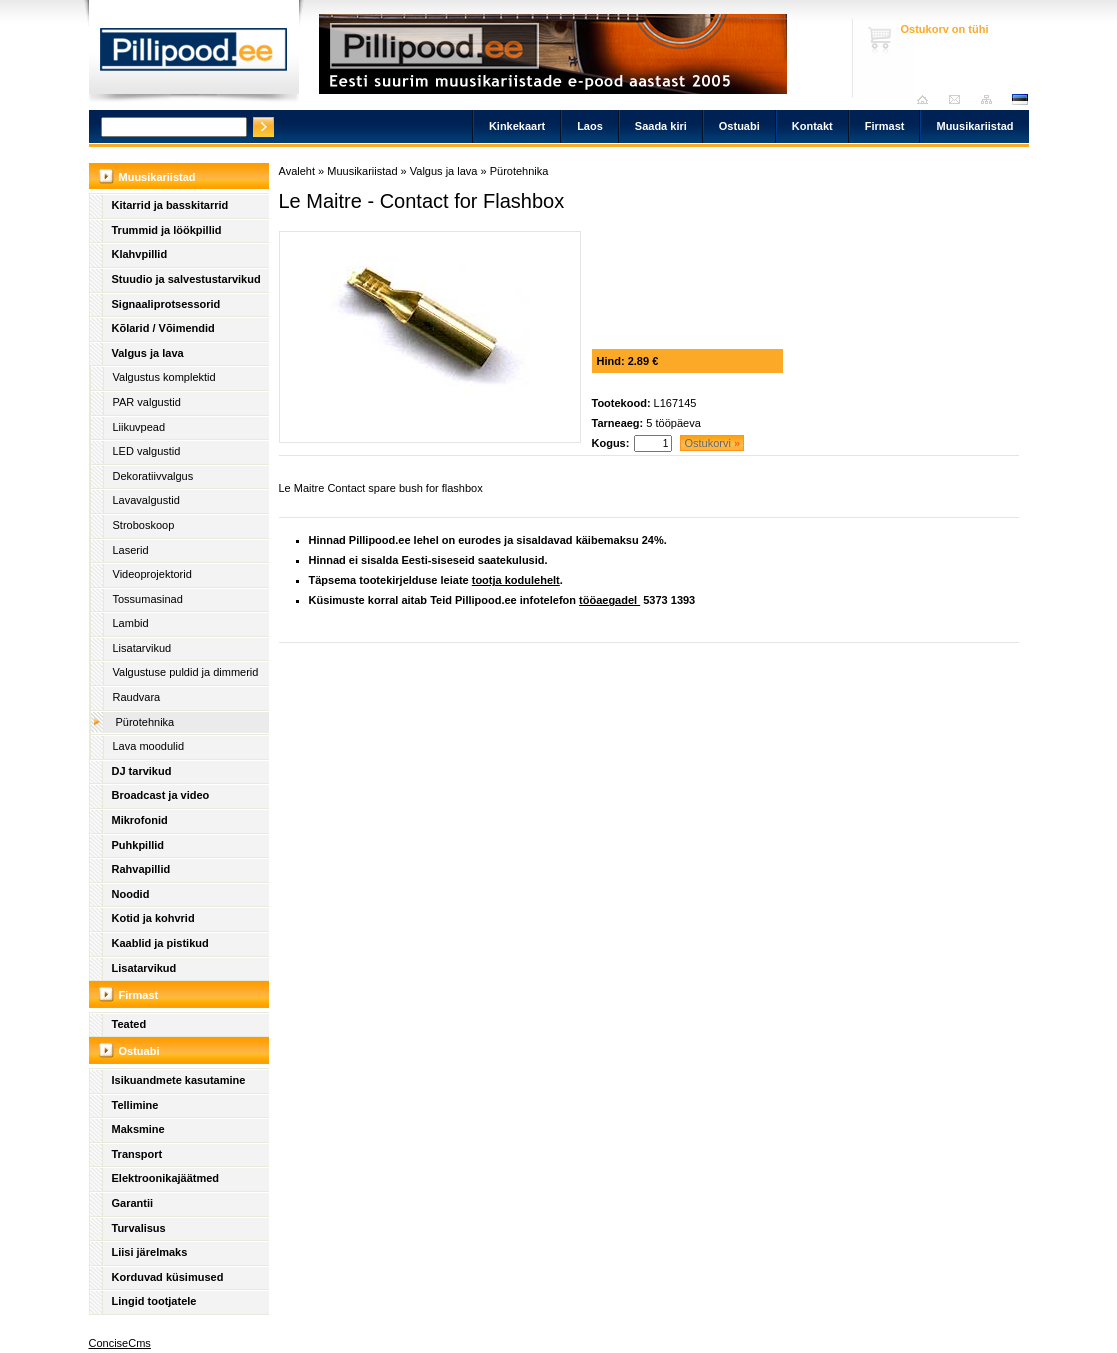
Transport (137, 1154)
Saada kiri (959, 99)
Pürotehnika (145, 722)
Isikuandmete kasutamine (179, 1080)
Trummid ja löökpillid (167, 230)
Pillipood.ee (194, 55)
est (1019, 99)
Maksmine (138, 1129)
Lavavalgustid (146, 500)
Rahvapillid (141, 869)
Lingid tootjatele (154, 1301)
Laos (590, 126)
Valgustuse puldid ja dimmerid (186, 672)
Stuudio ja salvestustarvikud (186, 279)
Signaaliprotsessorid (166, 304)
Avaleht (927, 99)
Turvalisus (139, 1228)
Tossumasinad (148, 599)
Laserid (131, 550)
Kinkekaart (517, 126)
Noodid (131, 894)
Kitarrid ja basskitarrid (170, 205)
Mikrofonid (140, 820)
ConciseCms (120, 1343)
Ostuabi (739, 126)
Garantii (133, 1203)
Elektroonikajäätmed (166, 1178)
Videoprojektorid (152, 574)
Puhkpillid (138, 845)
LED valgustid (147, 451)
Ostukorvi (712, 443)
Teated (129, 1024)
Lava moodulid (149, 746)
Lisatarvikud (142, 648)
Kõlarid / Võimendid (163, 328)
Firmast (885, 126)
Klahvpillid (140, 254)
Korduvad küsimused (168, 1277)
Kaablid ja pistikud (160, 943)
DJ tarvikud (142, 771)
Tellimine (135, 1105)
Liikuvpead (139, 427)
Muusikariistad (974, 126)
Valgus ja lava (148, 353)
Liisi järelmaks (150, 1252)
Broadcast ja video (161, 795)
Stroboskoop (144, 525)
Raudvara (137, 697)
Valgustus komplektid (164, 377)
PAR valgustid (147, 402)
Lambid (131, 623)
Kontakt (812, 126)
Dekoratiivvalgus (153, 476)
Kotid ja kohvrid (153, 918)
